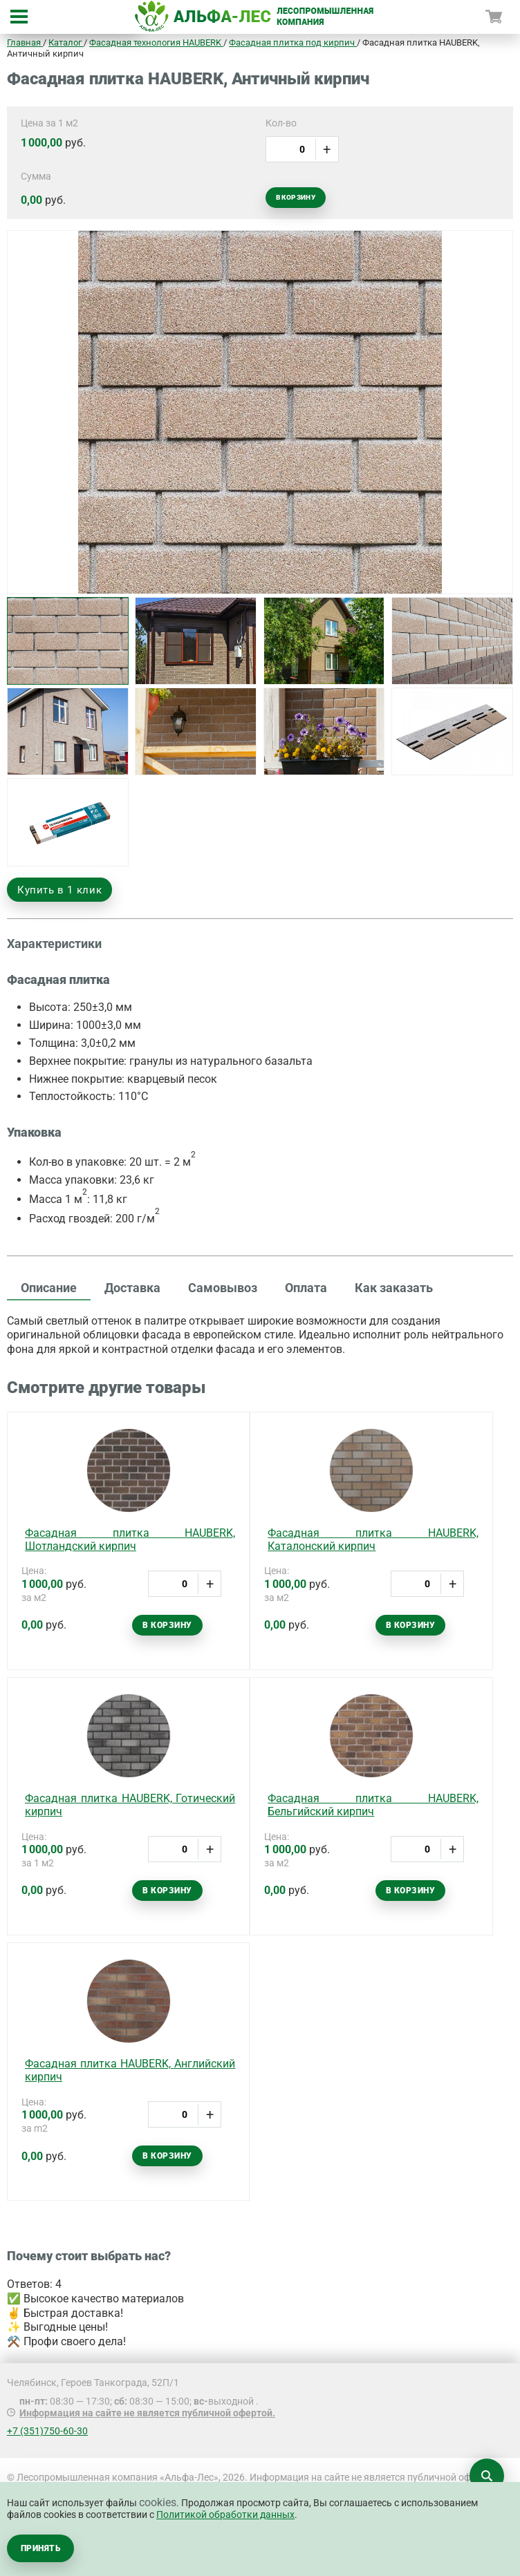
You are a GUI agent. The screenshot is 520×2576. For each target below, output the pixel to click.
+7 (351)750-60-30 (47, 2430)
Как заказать (394, 1287)
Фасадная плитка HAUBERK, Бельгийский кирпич (373, 1805)
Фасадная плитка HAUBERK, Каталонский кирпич (373, 1539)
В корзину (296, 197)
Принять (40, 2548)
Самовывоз (222, 1287)
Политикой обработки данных (225, 2514)
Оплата (306, 1287)
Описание (49, 1287)
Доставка (132, 1287)
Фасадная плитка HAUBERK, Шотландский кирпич (130, 1539)
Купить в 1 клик (59, 890)
